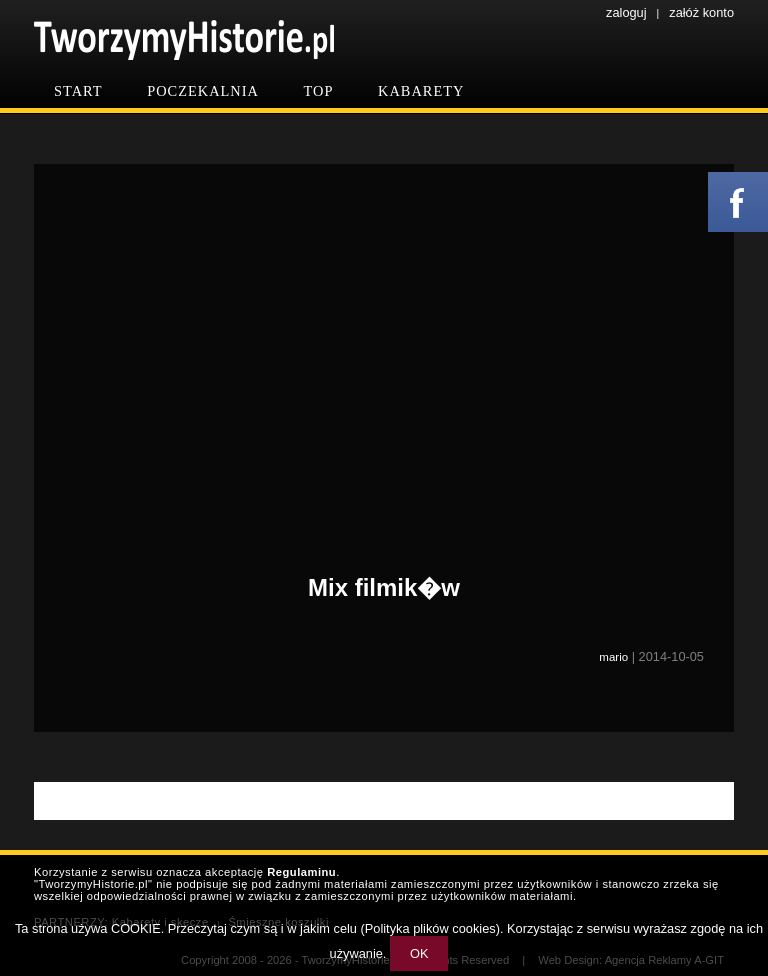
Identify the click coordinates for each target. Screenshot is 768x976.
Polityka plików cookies (430, 928)
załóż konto (701, 12)
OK (419, 953)
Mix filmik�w (384, 587)
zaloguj (626, 12)
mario (613, 657)
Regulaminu (301, 872)
